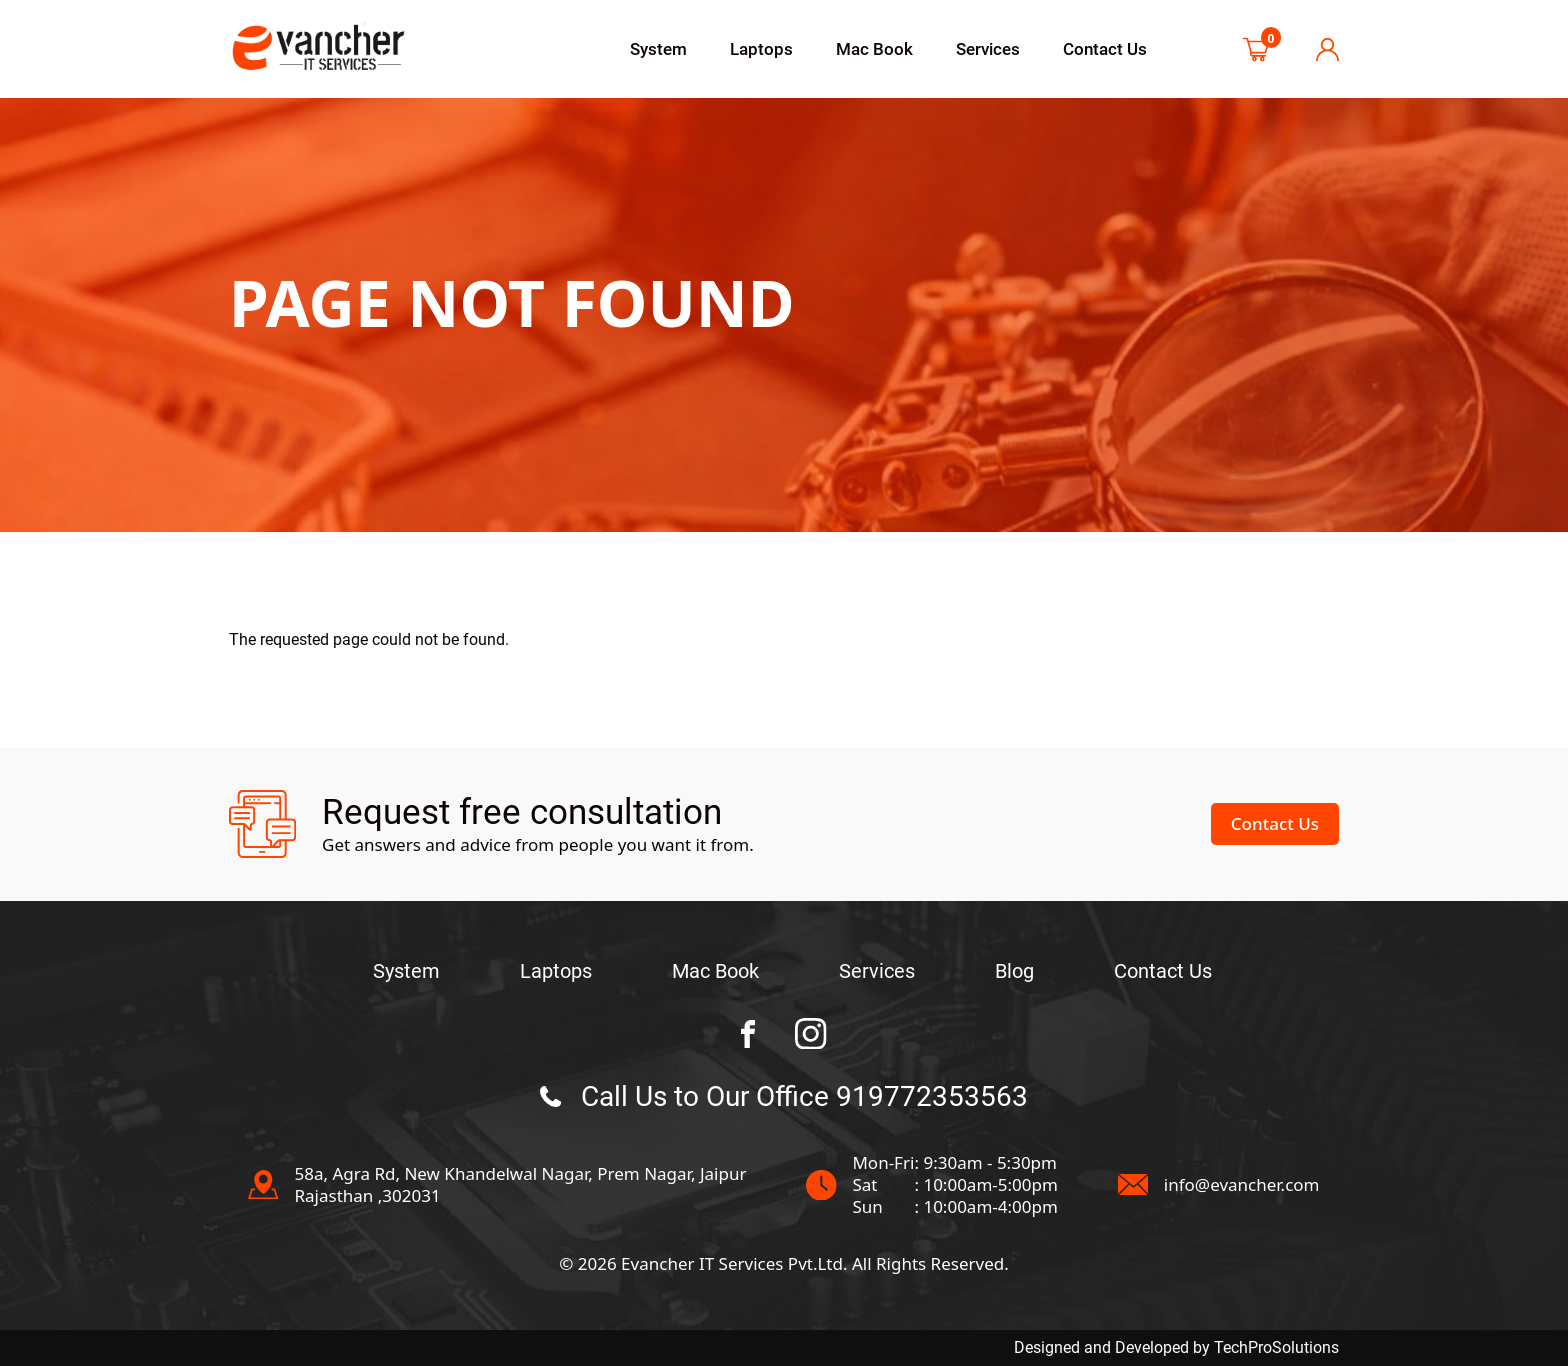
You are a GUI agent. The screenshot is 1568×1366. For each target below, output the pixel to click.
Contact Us (1105, 49)
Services (988, 49)
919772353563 (932, 1096)
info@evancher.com (1242, 1185)
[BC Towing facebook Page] (748, 1034)
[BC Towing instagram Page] (811, 1034)
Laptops (761, 49)
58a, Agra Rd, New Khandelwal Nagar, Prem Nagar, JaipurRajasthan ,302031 (520, 1185)
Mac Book (874, 49)
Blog (1014, 971)
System (658, 49)
